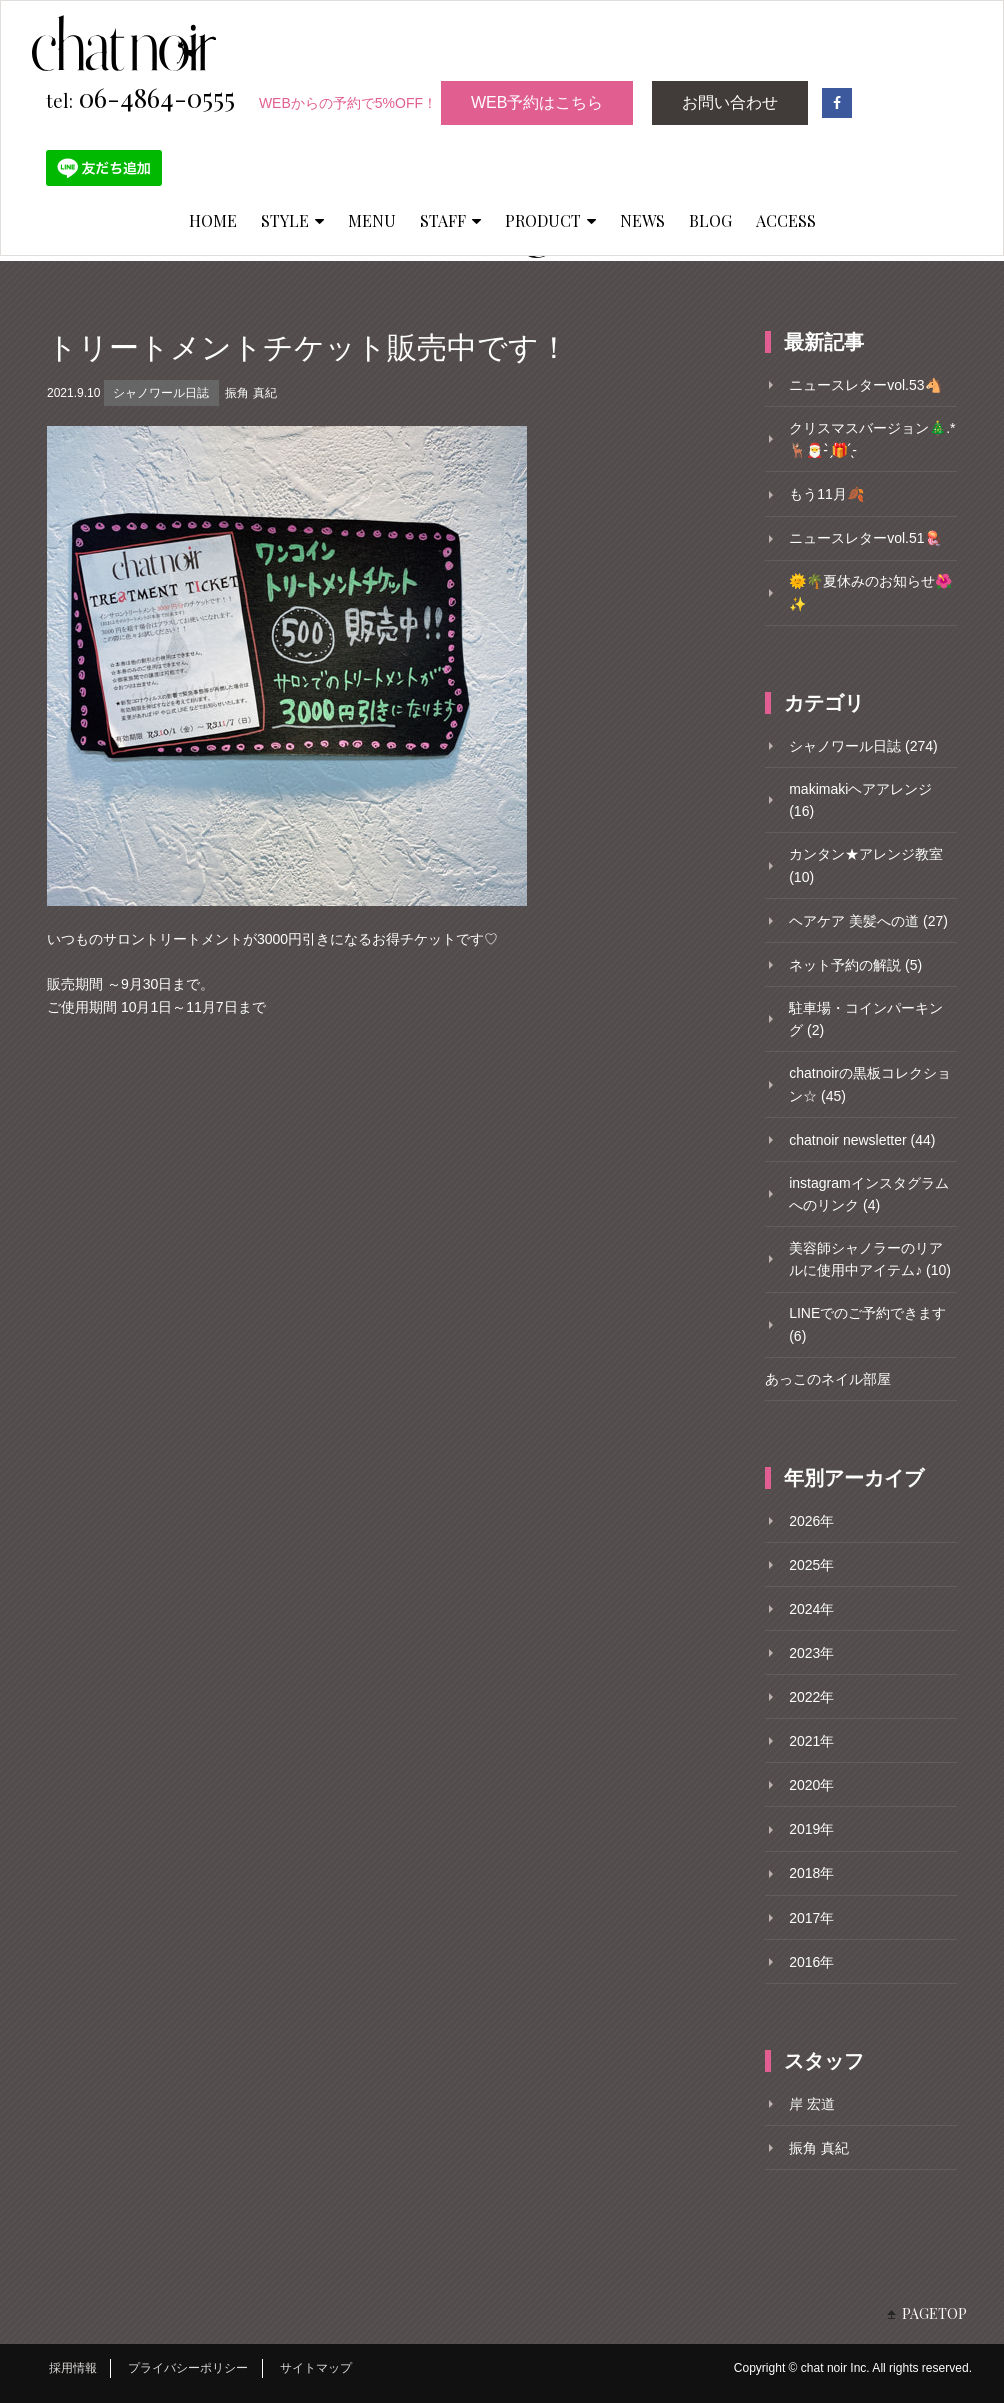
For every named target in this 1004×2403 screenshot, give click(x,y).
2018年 (811, 1873)
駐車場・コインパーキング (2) (866, 1019)
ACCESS (786, 220)
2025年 (811, 1565)
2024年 (811, 1609)
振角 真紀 (250, 393)
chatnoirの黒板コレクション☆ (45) (870, 1084)
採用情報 (73, 2368)
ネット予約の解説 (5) (855, 965)
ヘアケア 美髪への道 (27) (868, 921)
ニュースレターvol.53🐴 (865, 385)
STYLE (292, 220)
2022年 (811, 1697)
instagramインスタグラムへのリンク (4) (868, 1194)
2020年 (811, 1785)
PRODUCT (550, 220)
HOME (213, 220)
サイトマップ (316, 2368)
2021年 (811, 1741)
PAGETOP (934, 2313)
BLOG (710, 220)
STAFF (450, 220)
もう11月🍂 (826, 494)
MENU (372, 220)
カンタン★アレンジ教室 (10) (866, 865)
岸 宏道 (812, 2104)
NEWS (642, 220)
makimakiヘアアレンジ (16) (860, 800)
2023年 (811, 1653)
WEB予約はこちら (537, 102)
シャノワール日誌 (161, 393)
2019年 (811, 1829)
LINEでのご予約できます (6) (867, 1324)
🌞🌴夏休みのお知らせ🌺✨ (870, 592)
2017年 (811, 1918)
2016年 (811, 1962)
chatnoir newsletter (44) (862, 1140)
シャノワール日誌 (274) (863, 746)
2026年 (811, 1521)
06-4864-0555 (140, 99)
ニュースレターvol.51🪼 (865, 538)
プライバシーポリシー (188, 2368)
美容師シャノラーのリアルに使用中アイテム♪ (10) (870, 1259)
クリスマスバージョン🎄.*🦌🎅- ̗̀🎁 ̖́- (872, 439)
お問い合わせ (730, 102)
